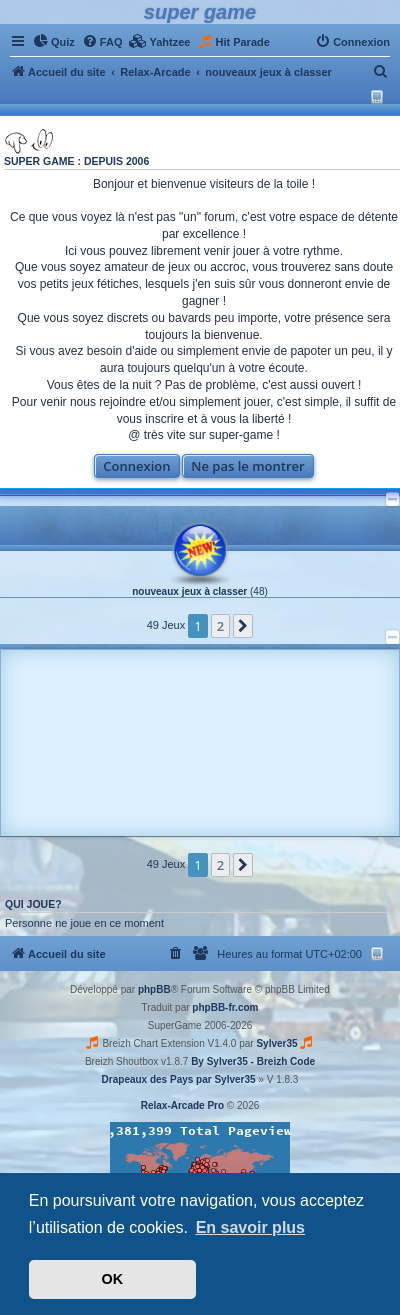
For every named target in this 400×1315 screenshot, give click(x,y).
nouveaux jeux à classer (189, 591)
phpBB (154, 989)
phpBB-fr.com (225, 1007)
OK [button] (113, 1279)
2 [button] (220, 626)
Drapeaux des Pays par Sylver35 (179, 1079)
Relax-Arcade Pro (182, 1105)
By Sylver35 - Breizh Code (253, 1061)
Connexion (136, 466)
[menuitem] (54, 42)
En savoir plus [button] (250, 1227)
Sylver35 (276, 1043)
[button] (243, 626)
